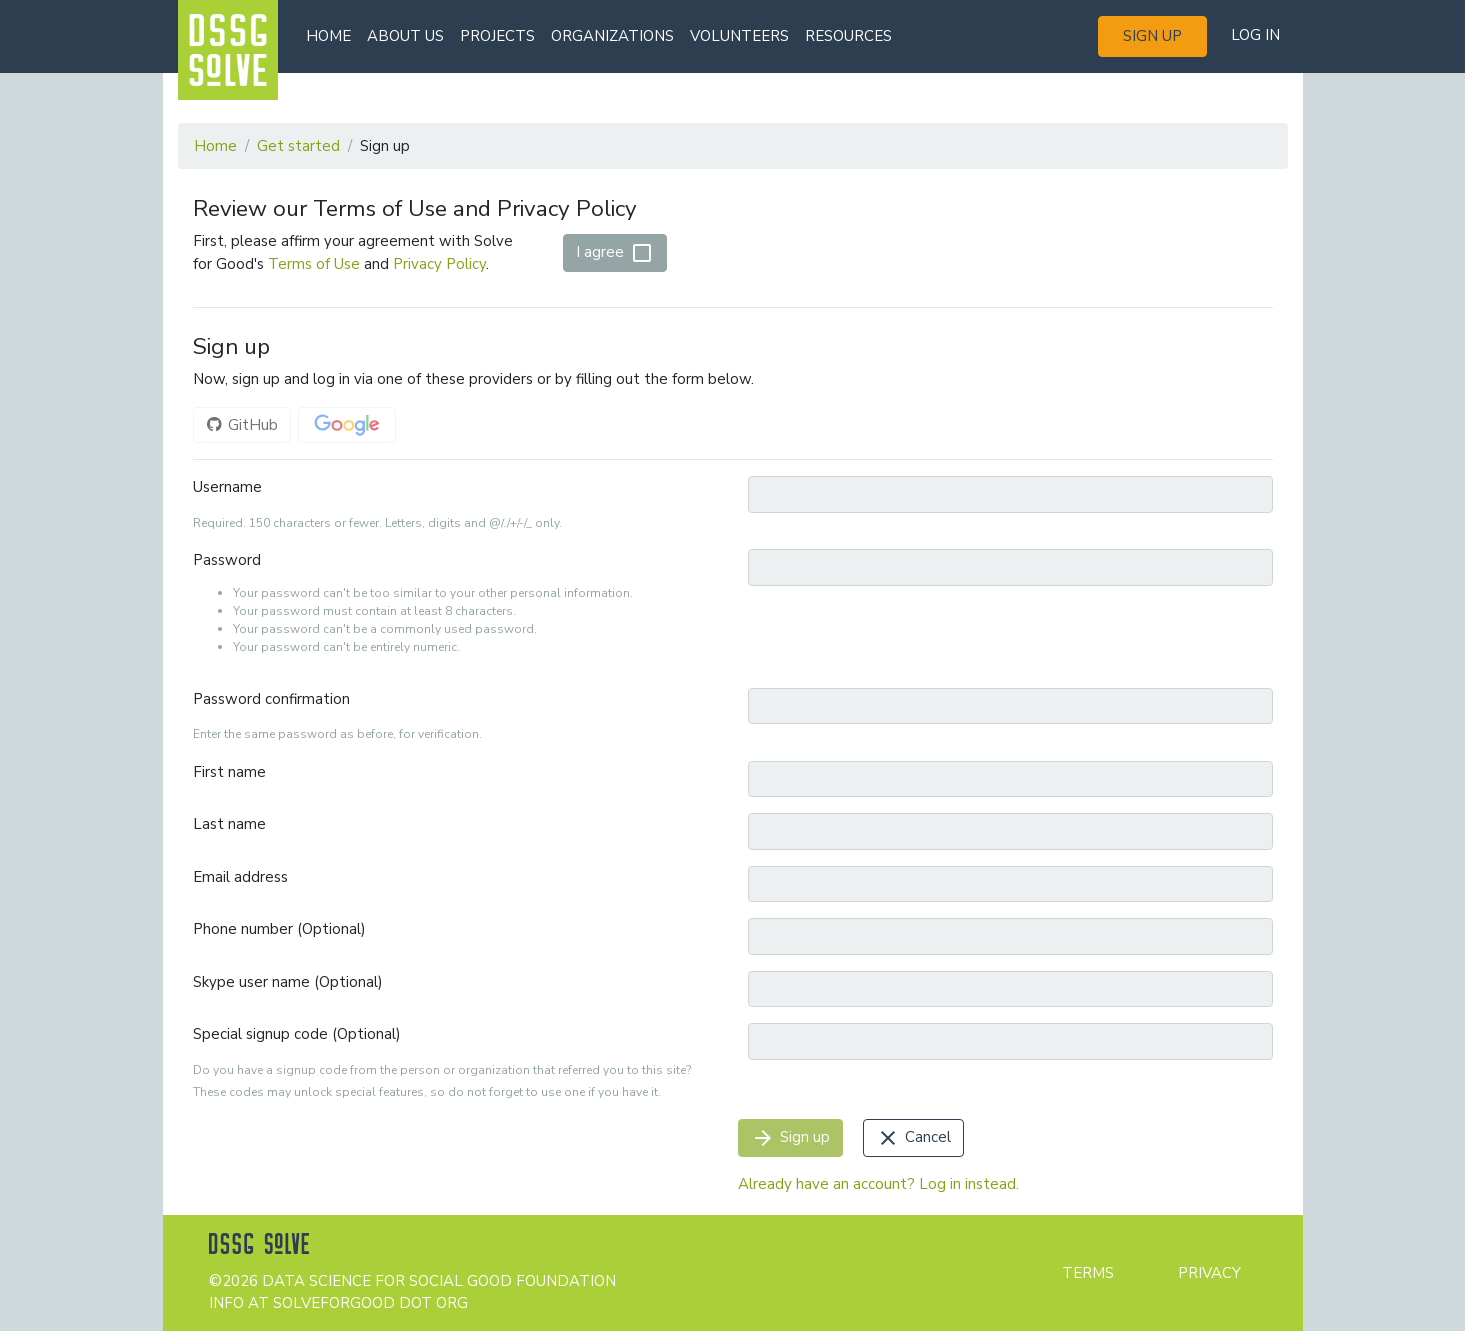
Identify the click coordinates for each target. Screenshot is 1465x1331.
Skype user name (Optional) (288, 982)
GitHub (242, 425)
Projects (497, 36)
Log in (1255, 35)
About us (405, 36)
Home (328, 36)
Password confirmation (271, 699)
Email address (240, 877)
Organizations (612, 36)
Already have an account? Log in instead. (878, 1184)
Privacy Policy (439, 264)
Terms (1088, 1273)
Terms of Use (314, 264)
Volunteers (739, 36)
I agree (615, 253)
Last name (229, 824)
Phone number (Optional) (279, 929)
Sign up (1152, 36)
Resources (848, 36)
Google (347, 425)
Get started (298, 146)
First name (229, 772)
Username (227, 487)
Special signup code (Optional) (297, 1034)
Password (227, 560)
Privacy (1209, 1273)
